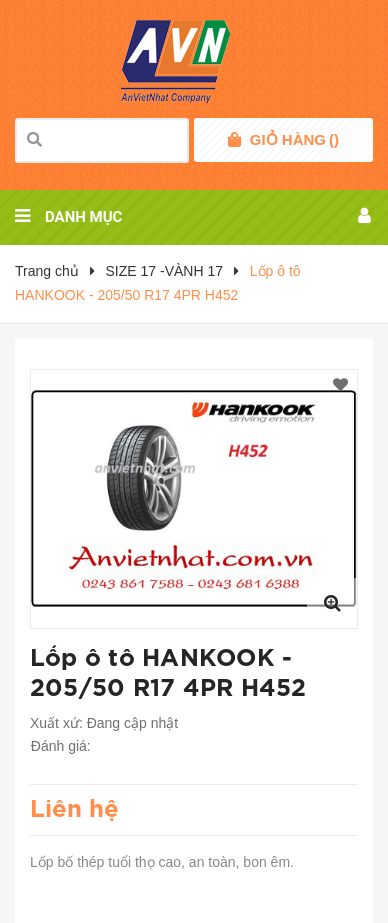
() (294, 140)
